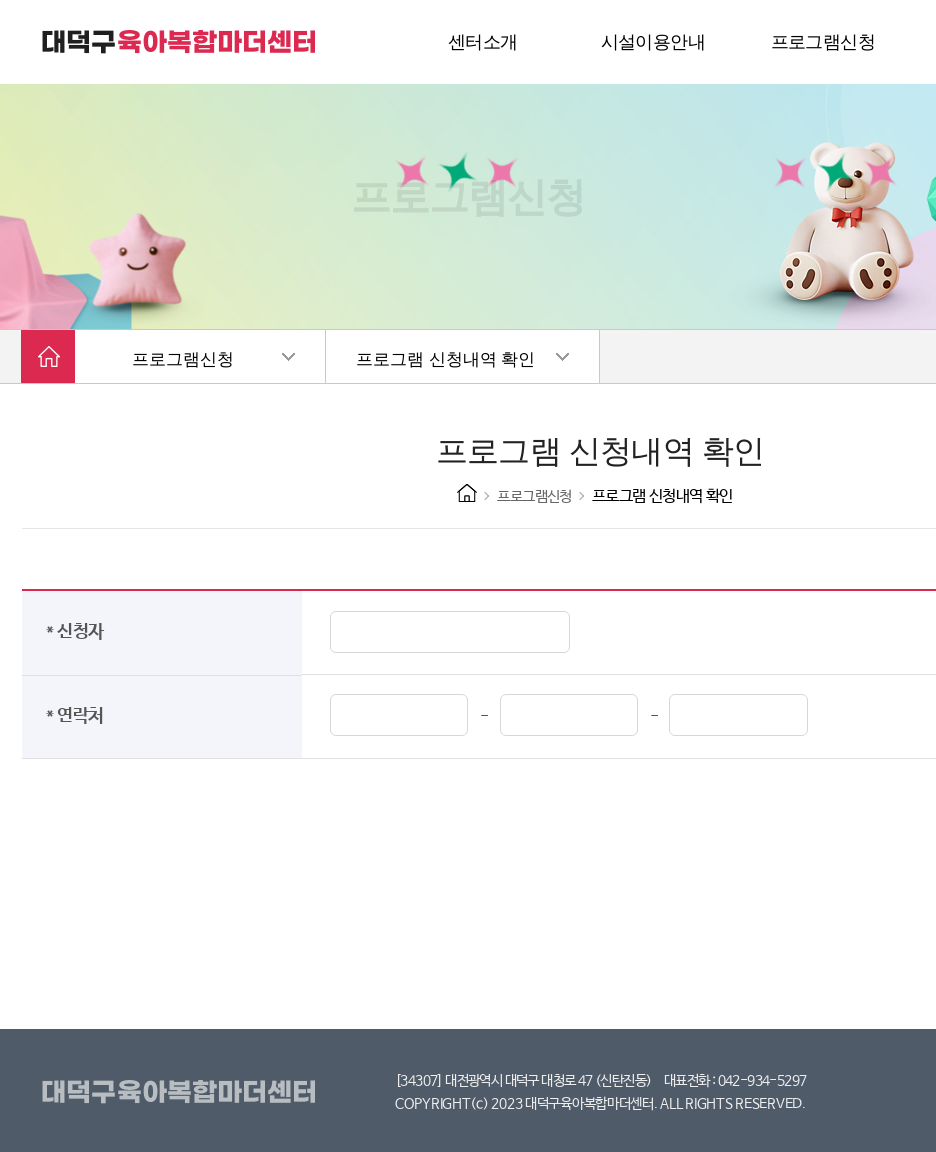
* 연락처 (79, 716)
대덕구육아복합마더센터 (182, 1093)
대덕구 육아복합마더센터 (180, 42)
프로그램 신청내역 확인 (445, 359)
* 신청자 (79, 632)
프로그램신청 (183, 359)
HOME (467, 493)
